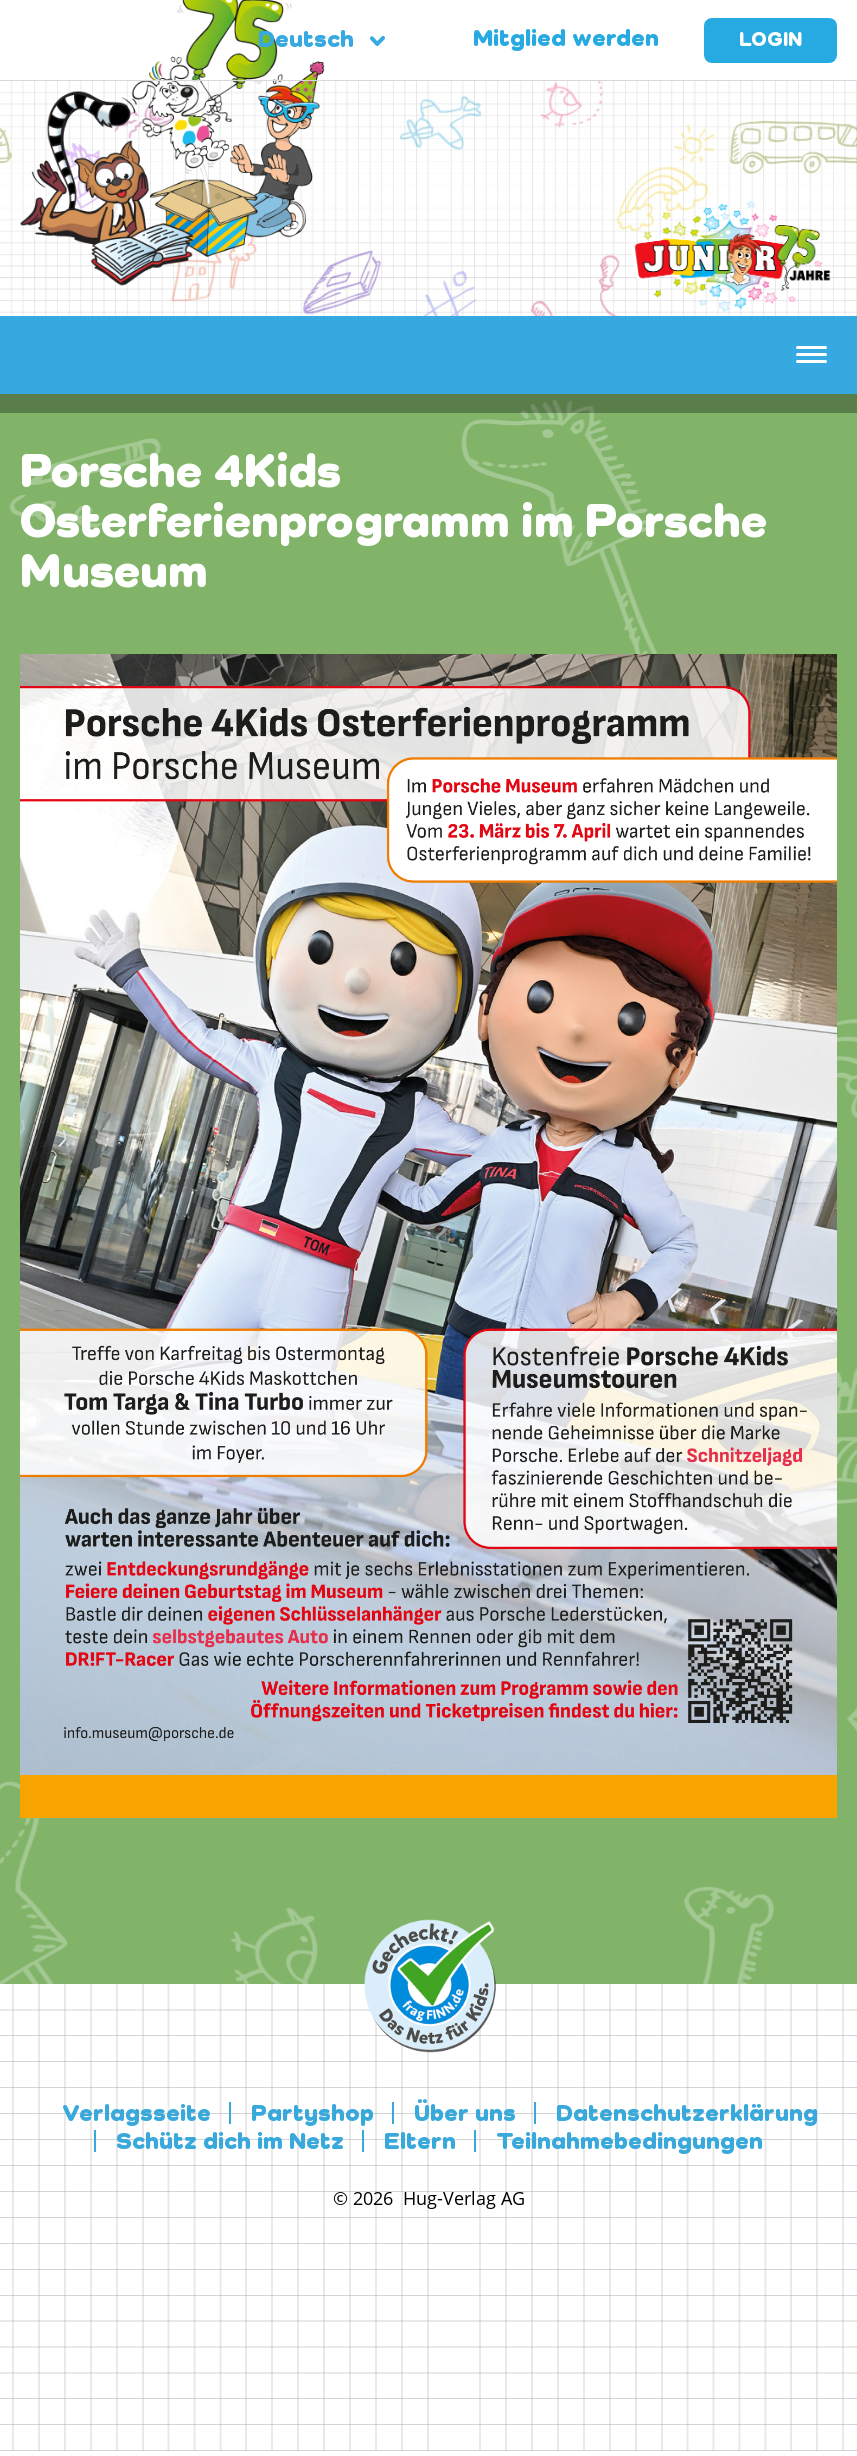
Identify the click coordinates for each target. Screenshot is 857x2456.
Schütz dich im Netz (230, 2143)
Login (770, 41)
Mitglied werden (561, 40)
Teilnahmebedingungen (629, 2143)
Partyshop (312, 2115)
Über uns (465, 2115)
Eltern (420, 2143)
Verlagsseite (136, 2115)
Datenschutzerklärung (687, 2115)
